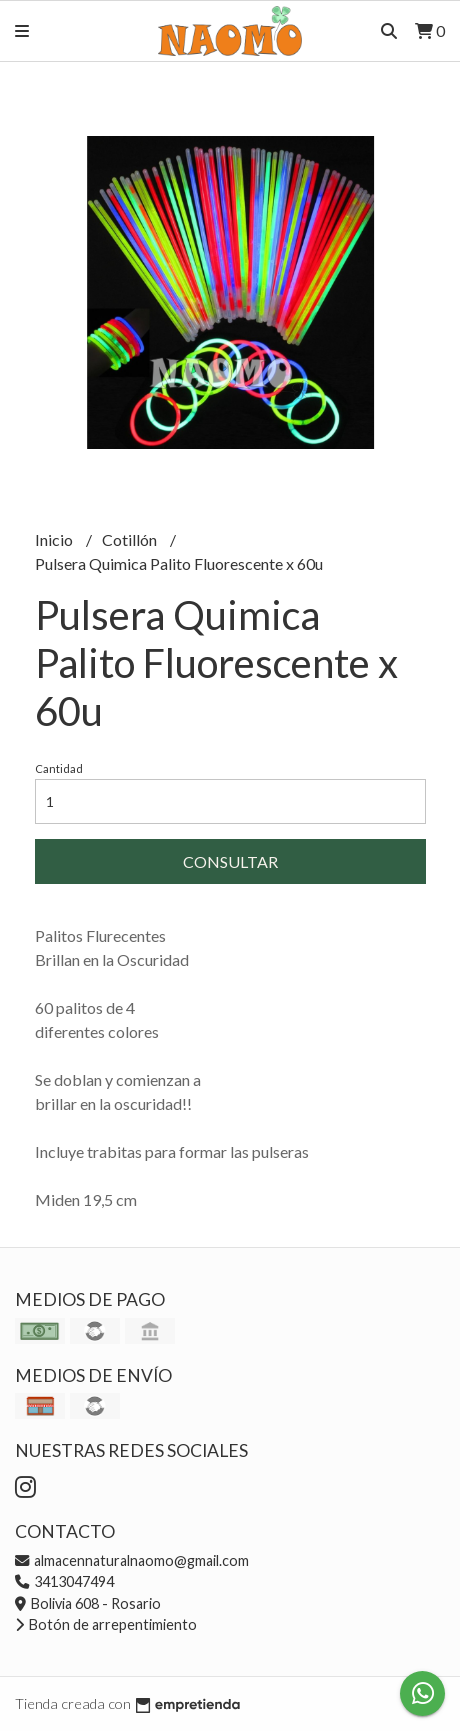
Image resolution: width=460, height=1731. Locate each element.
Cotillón (131, 539)
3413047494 (64, 1581)
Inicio (55, 539)
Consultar (230, 861)
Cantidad (59, 768)
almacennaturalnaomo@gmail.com (132, 1560)
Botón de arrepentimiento (106, 1624)
